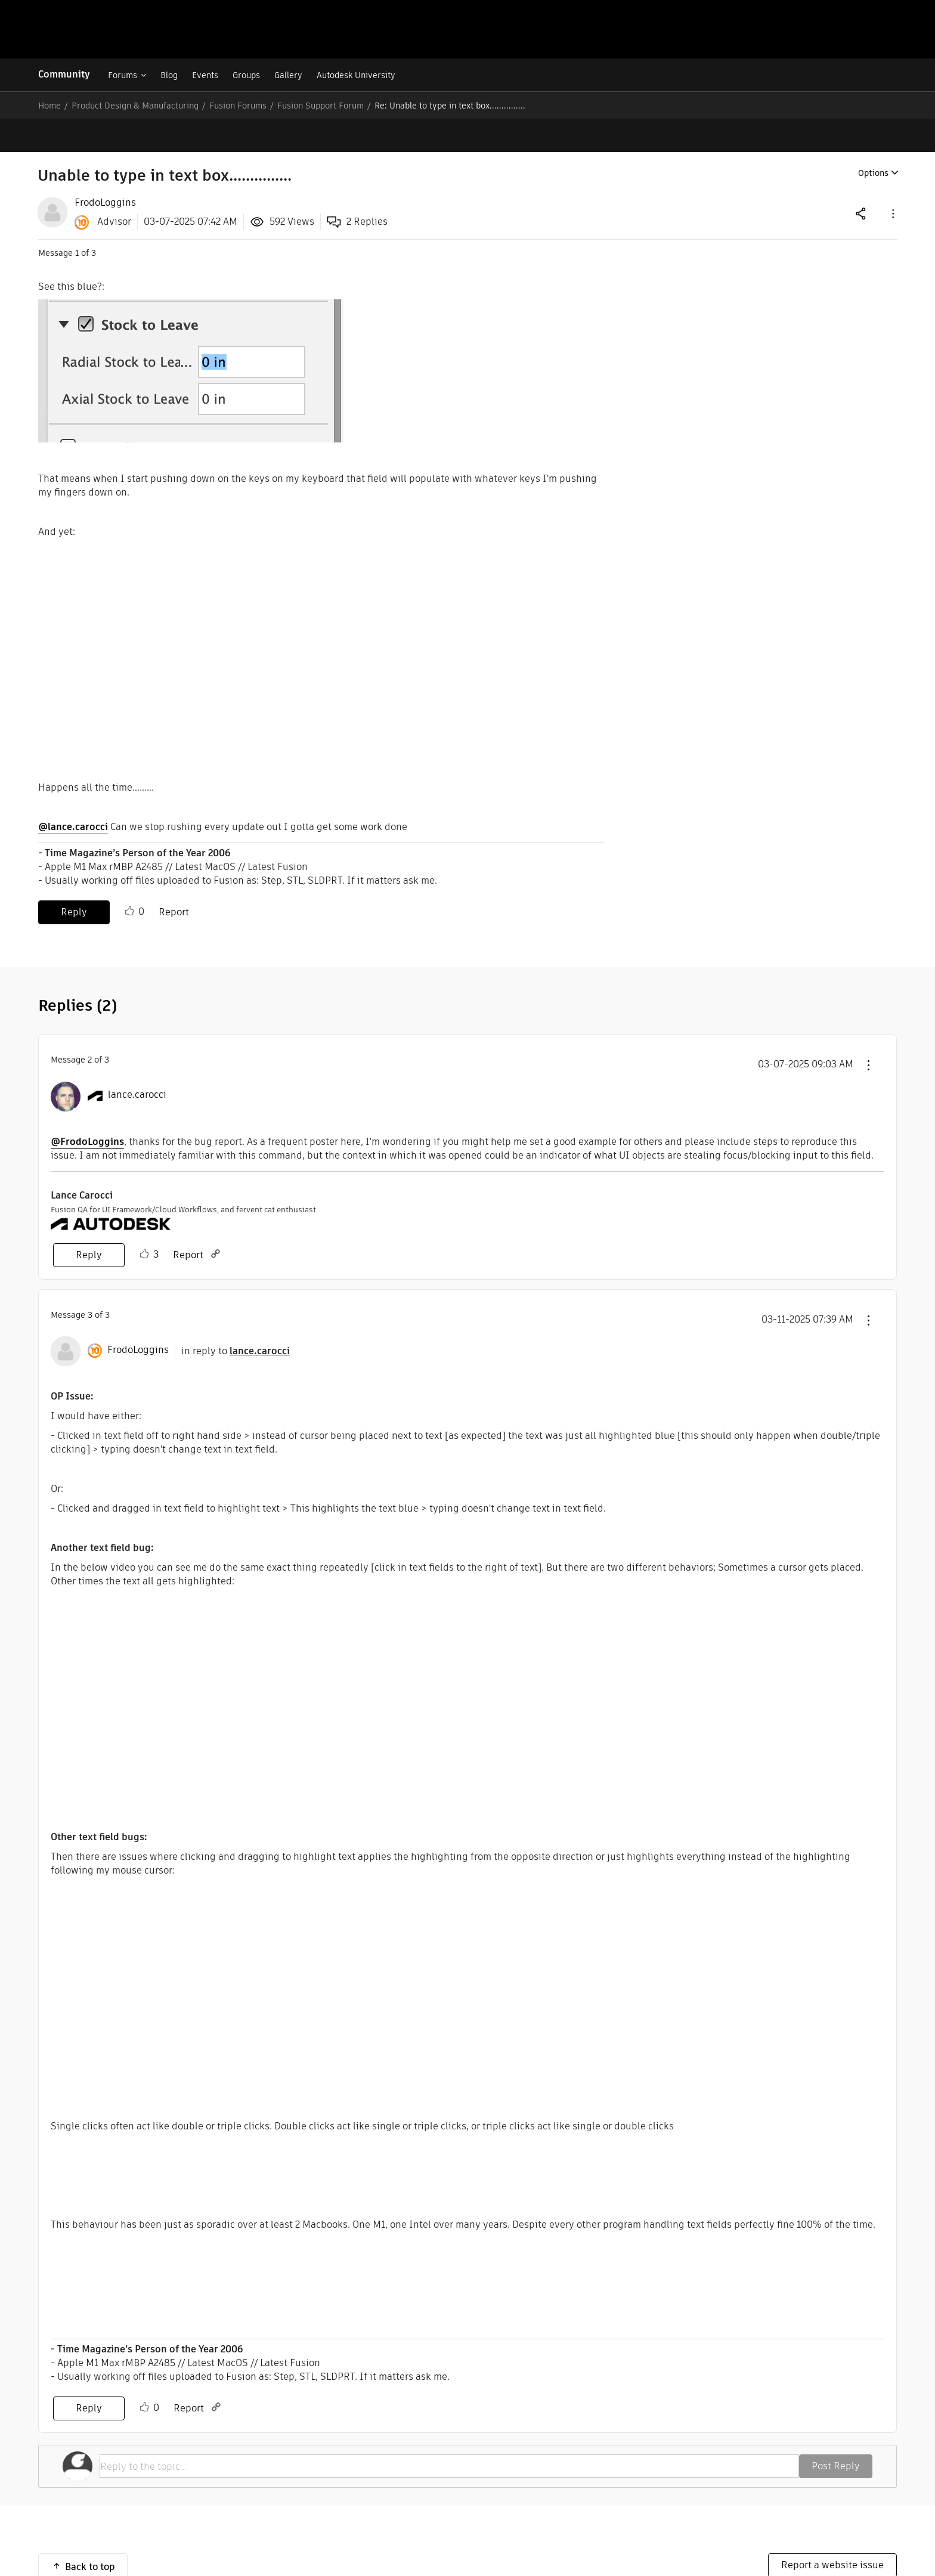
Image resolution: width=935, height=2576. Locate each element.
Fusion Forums (238, 106)
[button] (892, 179)
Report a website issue (832, 2531)
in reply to (235, 1317)
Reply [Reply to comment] (89, 1221)
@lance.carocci (73, 793)
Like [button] (129, 877)
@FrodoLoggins (87, 1108)
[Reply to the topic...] (449, 2433)
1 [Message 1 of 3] (77, 219)
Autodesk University (356, 75)
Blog (169, 75)
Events (205, 75)
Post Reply (836, 2432)
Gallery (288, 75)
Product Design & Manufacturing (135, 106)
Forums (122, 75)
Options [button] (873, 139)
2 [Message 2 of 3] (90, 1026)
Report (174, 879)
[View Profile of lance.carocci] (137, 1061)
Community (64, 74)
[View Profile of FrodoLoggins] (105, 169)
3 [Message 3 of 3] (90, 1281)
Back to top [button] (90, 2533)
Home (49, 106)
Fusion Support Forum (320, 106)
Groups (246, 75)
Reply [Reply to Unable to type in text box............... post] (74, 879)
